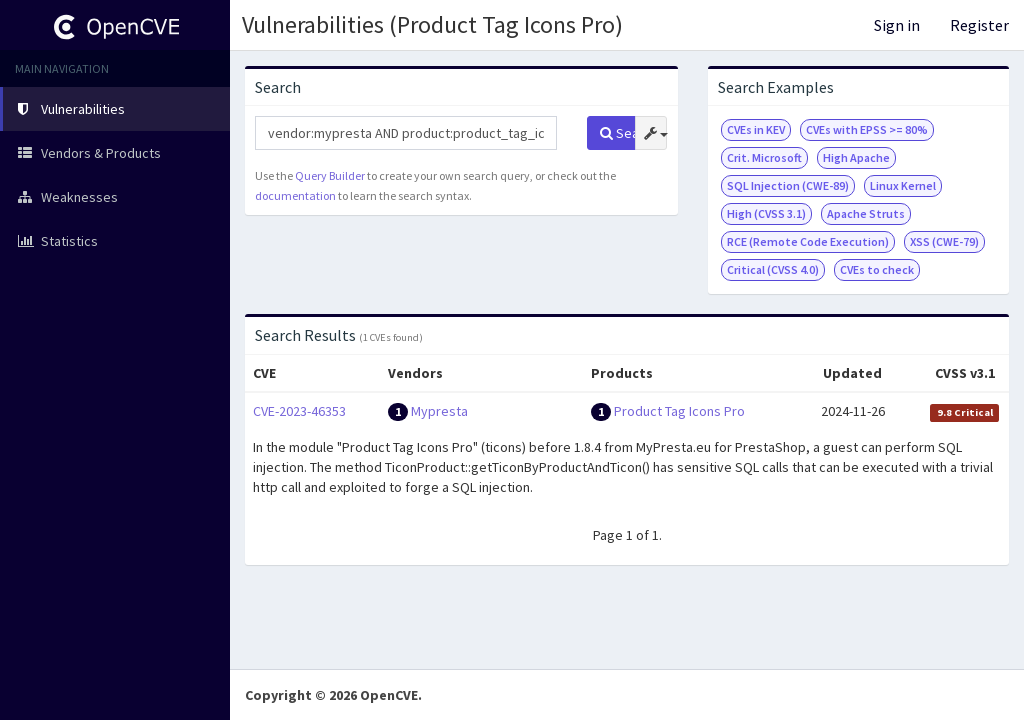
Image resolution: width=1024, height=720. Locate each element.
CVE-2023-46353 (299, 411)
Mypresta (439, 411)
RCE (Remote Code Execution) (808, 241)
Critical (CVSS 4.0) (773, 269)
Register (979, 25)
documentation (295, 195)
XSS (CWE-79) (944, 241)
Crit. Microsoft (764, 157)
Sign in (897, 25)
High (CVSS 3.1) (766, 213)
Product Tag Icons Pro (679, 411)
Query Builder (330, 175)
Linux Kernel (903, 185)
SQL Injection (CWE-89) (788, 185)
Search (617, 133)
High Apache (856, 157)
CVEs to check (877, 269)
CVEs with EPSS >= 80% (867, 129)
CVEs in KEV (756, 129)
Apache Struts (866, 213)
